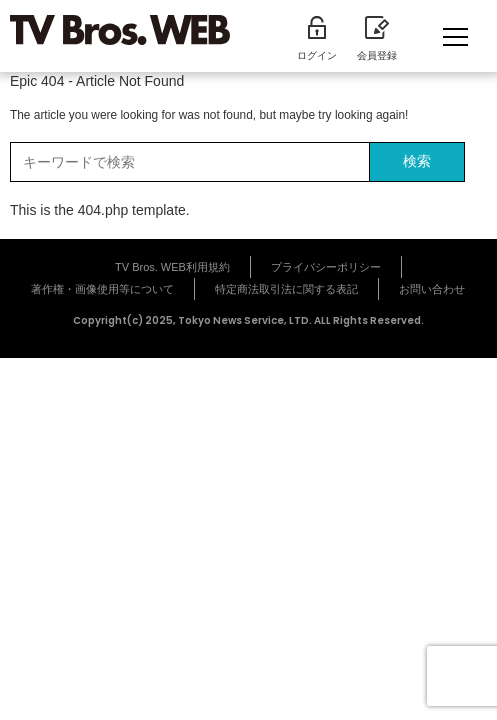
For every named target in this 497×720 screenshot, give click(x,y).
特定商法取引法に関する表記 (286, 289)
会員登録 (377, 39)
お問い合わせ (432, 289)
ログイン (317, 39)
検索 (417, 161)
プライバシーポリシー (326, 267)
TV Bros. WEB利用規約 (172, 267)
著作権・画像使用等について (102, 289)
